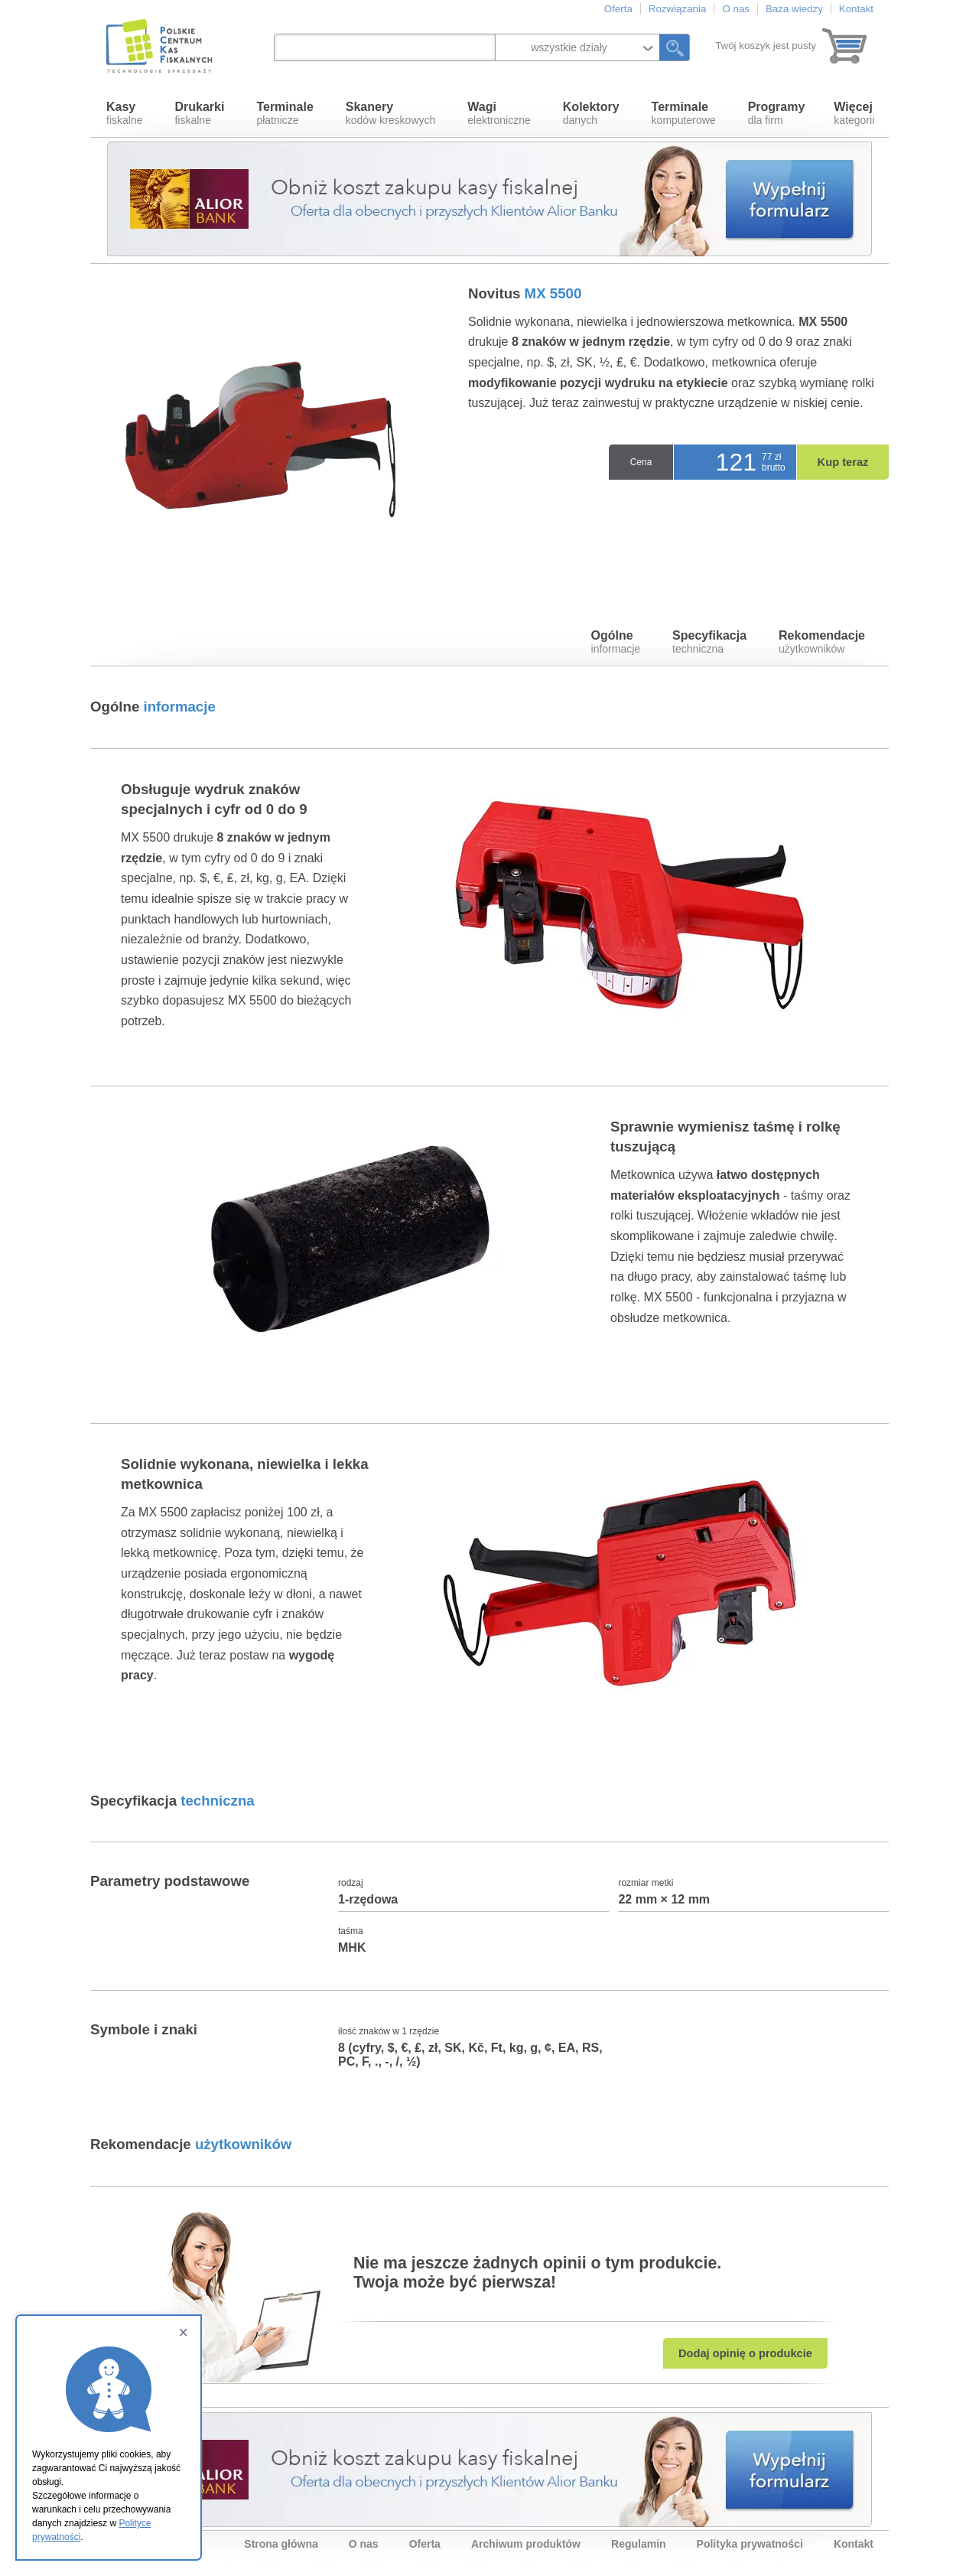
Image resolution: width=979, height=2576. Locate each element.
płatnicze (284, 113)
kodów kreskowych (391, 113)
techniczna (709, 642)
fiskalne (124, 113)
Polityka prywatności (750, 2544)
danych (591, 113)
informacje (616, 642)
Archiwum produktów (526, 2544)
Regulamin (638, 2544)
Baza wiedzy (794, 9)
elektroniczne (499, 113)
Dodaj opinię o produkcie (745, 2353)
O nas (736, 9)
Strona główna (280, 2544)
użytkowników (822, 642)
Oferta (618, 9)
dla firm (776, 113)
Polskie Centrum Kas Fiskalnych (160, 46)
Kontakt (856, 9)
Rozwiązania (678, 9)
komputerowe (684, 113)
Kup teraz (843, 462)
